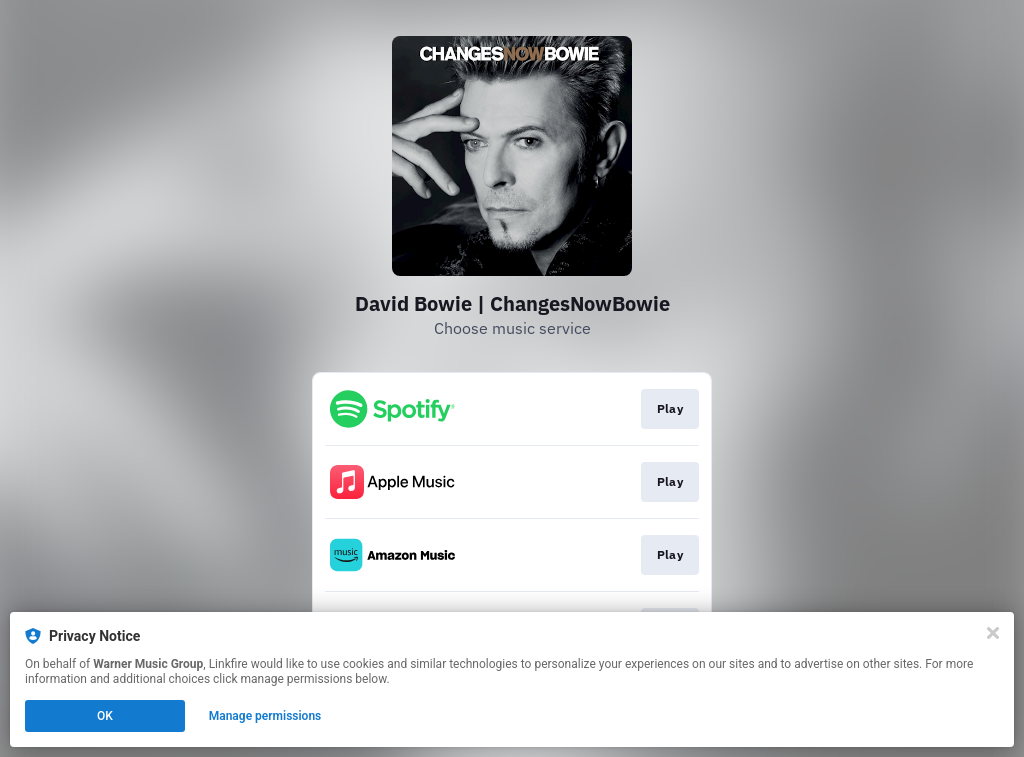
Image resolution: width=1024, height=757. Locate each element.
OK (105, 716)
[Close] (993, 633)
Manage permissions (265, 716)
